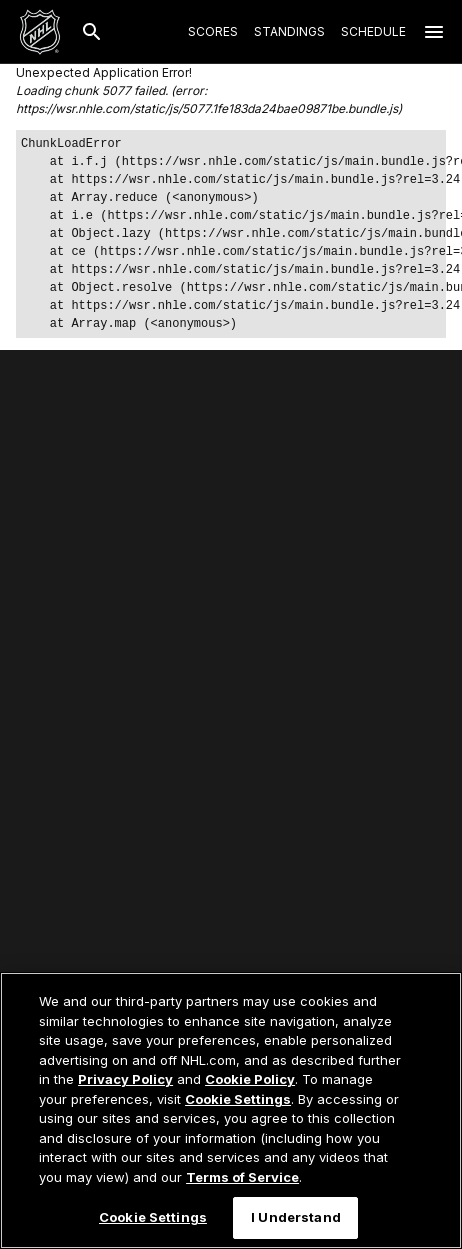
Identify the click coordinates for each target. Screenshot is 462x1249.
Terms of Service (242, 1177)
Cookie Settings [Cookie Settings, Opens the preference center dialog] (153, 1217)
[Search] (92, 32)
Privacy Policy (125, 1079)
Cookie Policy (250, 1079)
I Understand (296, 1217)
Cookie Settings (238, 1099)
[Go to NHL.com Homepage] (40, 32)
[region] (231, 1110)
